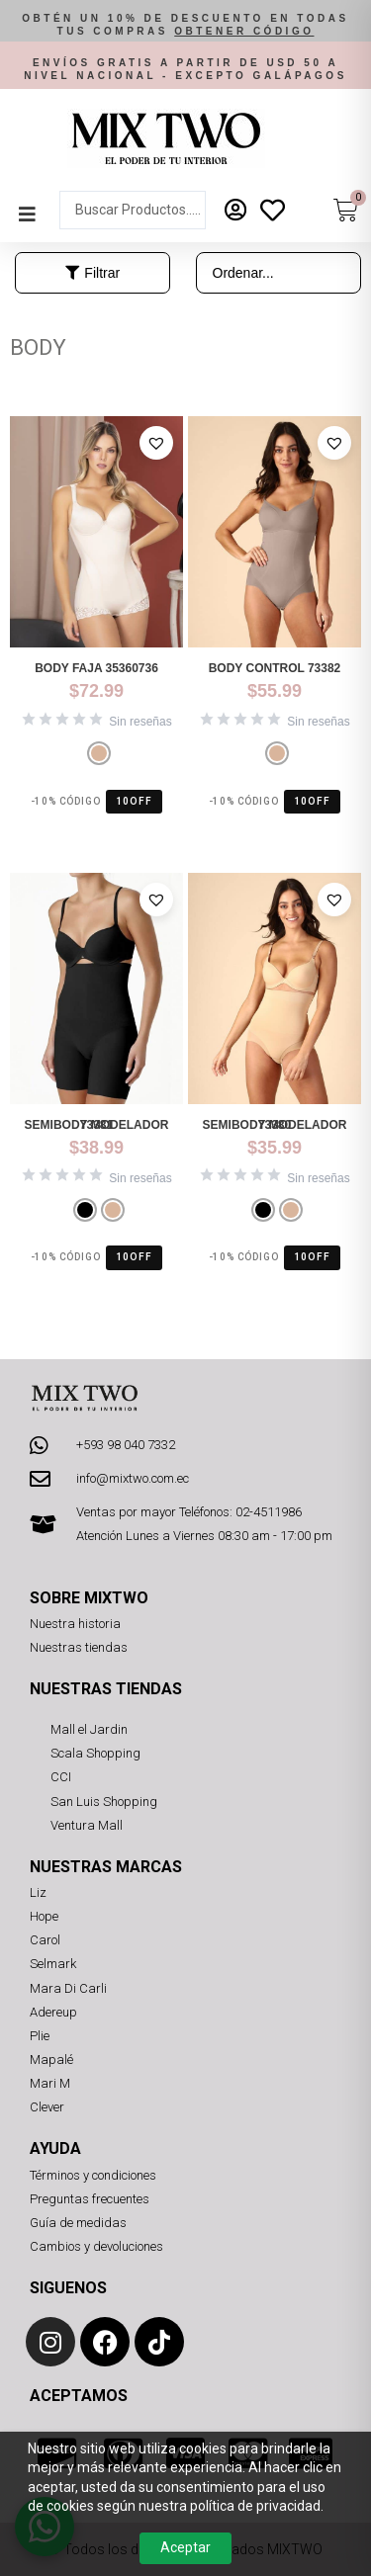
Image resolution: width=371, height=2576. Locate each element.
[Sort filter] (279, 273)
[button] (185, 25)
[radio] (99, 753)
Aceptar (185, 2547)
